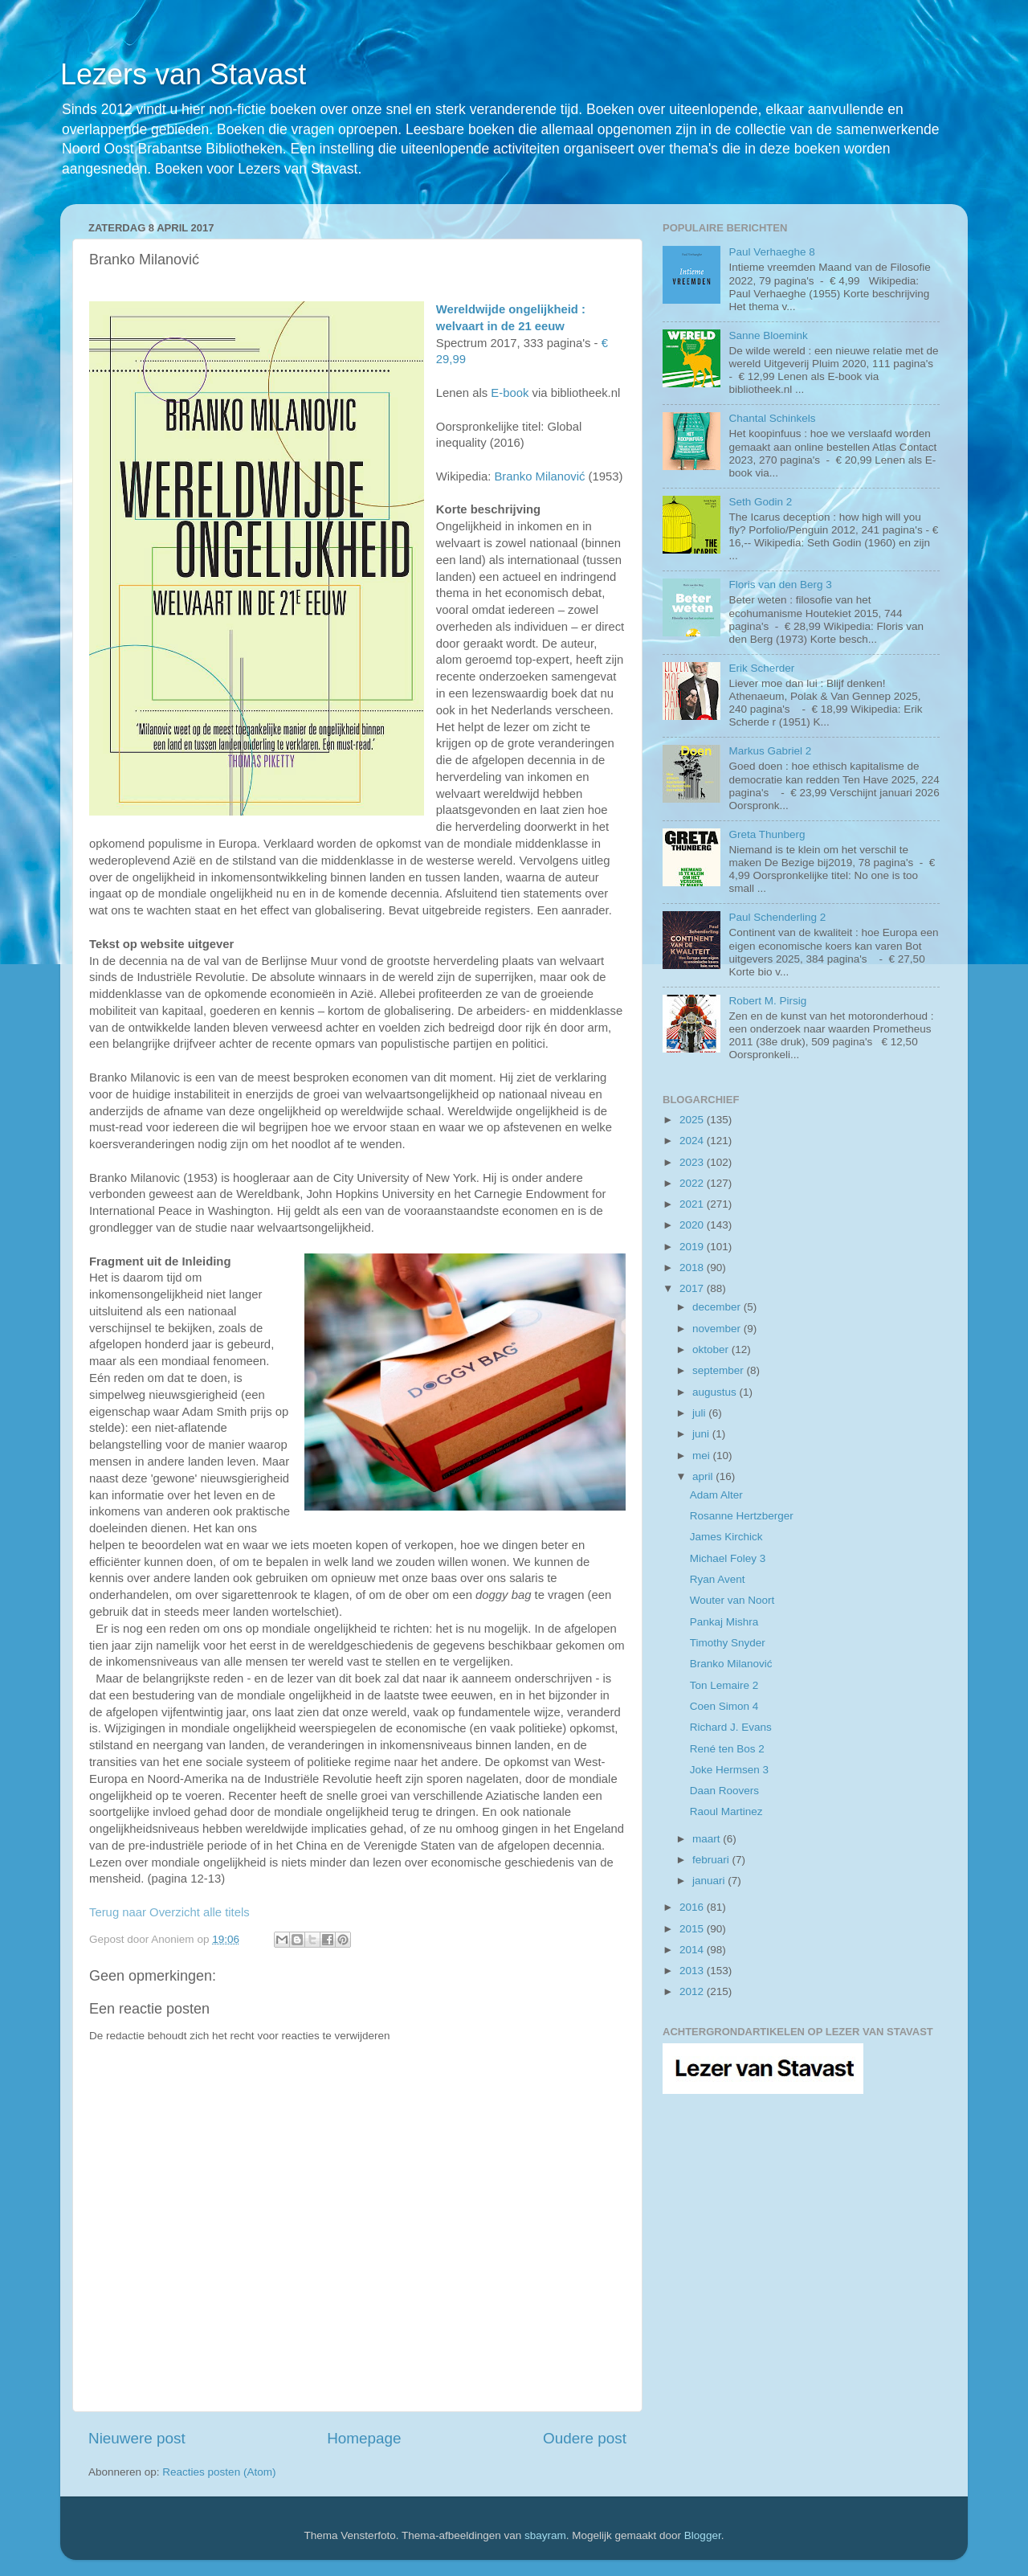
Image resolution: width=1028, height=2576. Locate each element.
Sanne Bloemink (767, 335)
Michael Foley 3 (728, 1558)
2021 (693, 1204)
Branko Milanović (539, 476)
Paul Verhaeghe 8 (771, 252)
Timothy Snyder (727, 1643)
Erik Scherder (761, 668)
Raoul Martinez (726, 1811)
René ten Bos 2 (727, 1749)
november (718, 1329)
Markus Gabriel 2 (769, 751)
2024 (693, 1141)
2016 (693, 1907)
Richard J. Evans (731, 1727)
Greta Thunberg (766, 834)
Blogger (702, 2535)
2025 (693, 1120)
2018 (693, 1267)
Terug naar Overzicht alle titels (169, 1912)
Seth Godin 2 (760, 502)
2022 (693, 1183)
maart (707, 1839)
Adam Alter (716, 1495)
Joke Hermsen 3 (729, 1770)
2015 (693, 1929)
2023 (693, 1162)
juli (700, 1413)
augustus (716, 1392)
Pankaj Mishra (724, 1622)
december (718, 1307)
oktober (712, 1349)
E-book (509, 392)
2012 (693, 1991)
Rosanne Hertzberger (741, 1516)
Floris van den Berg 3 (779, 585)
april (704, 1476)
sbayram (545, 2535)
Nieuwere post (137, 2438)
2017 (693, 1288)
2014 (693, 1950)
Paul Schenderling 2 (777, 917)
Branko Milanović (731, 1664)
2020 (693, 1225)
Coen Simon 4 (724, 1706)
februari (712, 1860)
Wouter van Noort (732, 1600)
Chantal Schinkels (771, 418)
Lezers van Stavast (183, 74)
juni (702, 1434)
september (719, 1370)
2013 (693, 1971)
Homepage (364, 2438)
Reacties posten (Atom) (218, 2472)
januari (710, 1881)
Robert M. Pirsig (767, 1001)
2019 (693, 1247)
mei (702, 1456)
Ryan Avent (717, 1579)
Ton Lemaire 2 (724, 1685)
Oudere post (584, 2438)
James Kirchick (726, 1537)
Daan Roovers (724, 1791)
